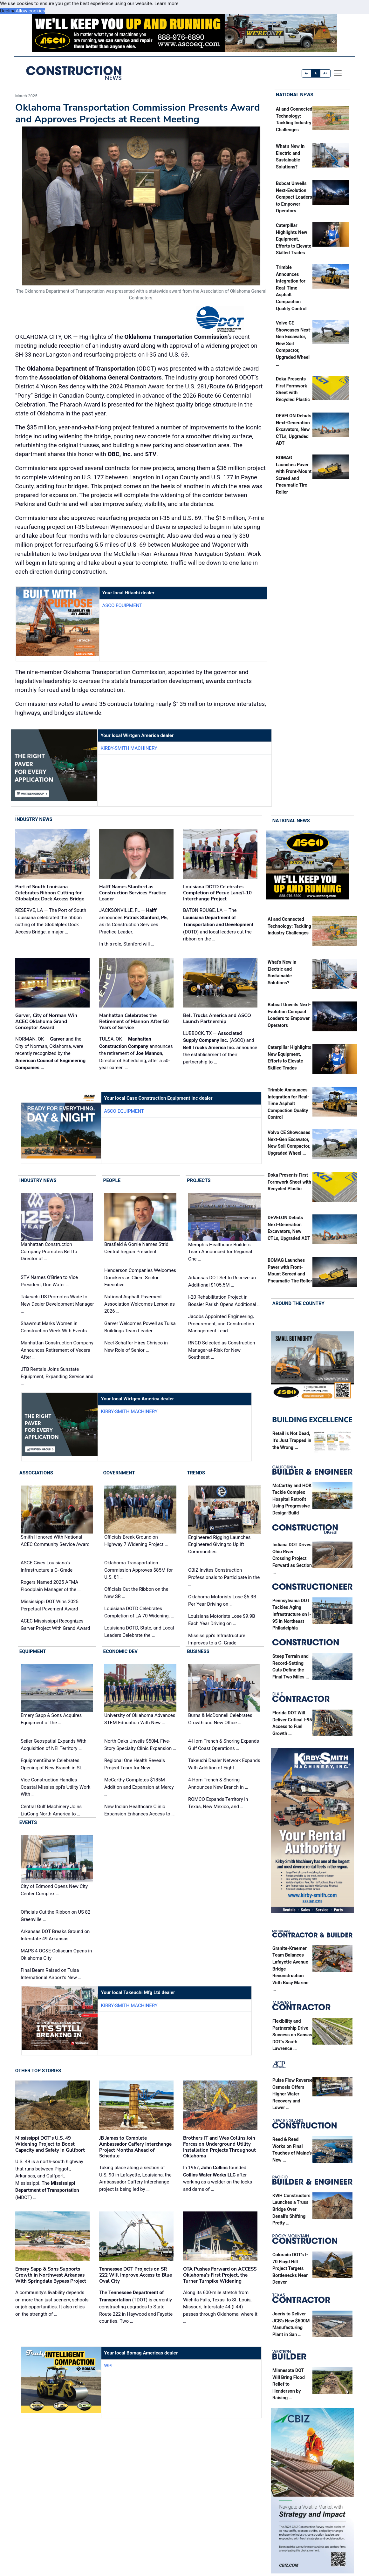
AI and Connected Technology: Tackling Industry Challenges (289, 926)
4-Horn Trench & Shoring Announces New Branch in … (218, 1783)
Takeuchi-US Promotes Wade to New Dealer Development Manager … (57, 1304)
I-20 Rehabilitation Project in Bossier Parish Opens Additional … (224, 1300)
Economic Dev (120, 1651)
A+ (325, 73)
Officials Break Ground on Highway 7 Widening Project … (136, 1540)
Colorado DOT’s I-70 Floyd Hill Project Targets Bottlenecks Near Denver (290, 2268)
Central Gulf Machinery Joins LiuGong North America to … (51, 1810)
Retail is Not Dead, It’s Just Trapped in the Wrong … (291, 1440)
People (111, 1180)
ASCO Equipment (122, 605)
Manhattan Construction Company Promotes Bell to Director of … (49, 1252)
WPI (108, 2365)
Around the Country (298, 1303)
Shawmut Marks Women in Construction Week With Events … (56, 1327)
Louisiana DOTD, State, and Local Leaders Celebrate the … (139, 1631)
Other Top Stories (38, 2071)
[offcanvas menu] (338, 73)
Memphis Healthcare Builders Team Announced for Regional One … (220, 1252)
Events (28, 1822)
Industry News (33, 819)
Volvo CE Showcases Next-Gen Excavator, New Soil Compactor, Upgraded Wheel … (294, 343)
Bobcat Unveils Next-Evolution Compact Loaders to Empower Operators (294, 197)
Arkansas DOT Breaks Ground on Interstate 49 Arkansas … (55, 1935)
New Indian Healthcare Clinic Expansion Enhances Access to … (139, 1810)
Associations (36, 1473)
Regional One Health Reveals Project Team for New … (134, 1764)
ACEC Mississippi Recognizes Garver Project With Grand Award (55, 1624)
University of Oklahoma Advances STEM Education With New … (139, 1718)
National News (294, 95)
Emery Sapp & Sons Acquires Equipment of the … (51, 1718)
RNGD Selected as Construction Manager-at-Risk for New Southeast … (221, 1350)
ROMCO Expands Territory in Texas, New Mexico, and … (218, 1802)
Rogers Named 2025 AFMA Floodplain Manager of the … (51, 1585)
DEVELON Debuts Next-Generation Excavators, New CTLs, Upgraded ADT (293, 429)
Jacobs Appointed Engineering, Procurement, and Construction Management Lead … (221, 1324)
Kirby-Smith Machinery (128, 748)
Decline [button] (8, 11)
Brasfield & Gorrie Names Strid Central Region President (136, 1248)
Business (198, 1651)
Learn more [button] (166, 3)
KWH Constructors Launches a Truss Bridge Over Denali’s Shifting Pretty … (291, 2209)
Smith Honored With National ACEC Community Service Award (55, 1540)
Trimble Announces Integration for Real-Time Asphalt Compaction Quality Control (291, 288)
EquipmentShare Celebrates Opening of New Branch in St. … (54, 1764)
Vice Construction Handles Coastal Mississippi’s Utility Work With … (55, 1787)
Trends (196, 1473)
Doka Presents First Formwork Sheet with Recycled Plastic (289, 1182)
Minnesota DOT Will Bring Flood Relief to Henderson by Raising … (288, 2384)
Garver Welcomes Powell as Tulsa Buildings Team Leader (140, 1327)
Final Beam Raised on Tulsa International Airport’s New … (51, 1973)
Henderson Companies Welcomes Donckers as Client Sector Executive (140, 1278)
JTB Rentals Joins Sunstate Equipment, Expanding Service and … (57, 1376)
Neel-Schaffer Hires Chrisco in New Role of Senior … (136, 1346)
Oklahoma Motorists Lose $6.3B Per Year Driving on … (222, 1600)
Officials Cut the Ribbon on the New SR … (136, 1592)
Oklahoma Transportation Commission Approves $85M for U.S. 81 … (138, 1570)
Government (119, 1473)
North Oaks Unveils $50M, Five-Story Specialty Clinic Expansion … (140, 1744)
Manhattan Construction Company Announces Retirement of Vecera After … (57, 1350)
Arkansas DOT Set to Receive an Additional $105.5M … (222, 1281)
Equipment (32, 1651)
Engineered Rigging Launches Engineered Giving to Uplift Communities (219, 1544)
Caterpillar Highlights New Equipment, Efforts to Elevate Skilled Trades (293, 239)
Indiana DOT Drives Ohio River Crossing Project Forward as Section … (292, 1558)
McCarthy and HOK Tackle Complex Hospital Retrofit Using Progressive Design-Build (291, 1499)
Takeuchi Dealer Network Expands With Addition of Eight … (224, 1764)
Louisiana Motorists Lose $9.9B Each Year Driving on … (221, 1619)
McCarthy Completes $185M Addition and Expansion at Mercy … (139, 1787)
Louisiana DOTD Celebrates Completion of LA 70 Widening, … (139, 1612)
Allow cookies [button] (30, 11)
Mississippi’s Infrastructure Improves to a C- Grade (216, 1639)
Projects (198, 1180)
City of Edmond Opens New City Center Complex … (54, 1889)
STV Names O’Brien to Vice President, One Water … (49, 1281)
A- (306, 73)
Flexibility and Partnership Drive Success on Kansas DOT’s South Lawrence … (292, 2035)
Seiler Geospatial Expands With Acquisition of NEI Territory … (53, 1744)
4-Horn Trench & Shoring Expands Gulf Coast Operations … (223, 1744)
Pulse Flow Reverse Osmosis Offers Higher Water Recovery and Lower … (292, 2094)
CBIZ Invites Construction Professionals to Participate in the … (224, 1577)
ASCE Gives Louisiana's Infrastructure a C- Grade (46, 1566)
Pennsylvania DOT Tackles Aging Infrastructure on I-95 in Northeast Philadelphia (291, 1614)
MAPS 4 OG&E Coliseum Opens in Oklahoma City (56, 1954)
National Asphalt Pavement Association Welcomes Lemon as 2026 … (139, 1304)
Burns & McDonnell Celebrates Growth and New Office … (220, 1718)
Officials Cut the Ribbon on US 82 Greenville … (55, 1915)
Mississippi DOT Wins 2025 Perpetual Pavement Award (50, 1605)
